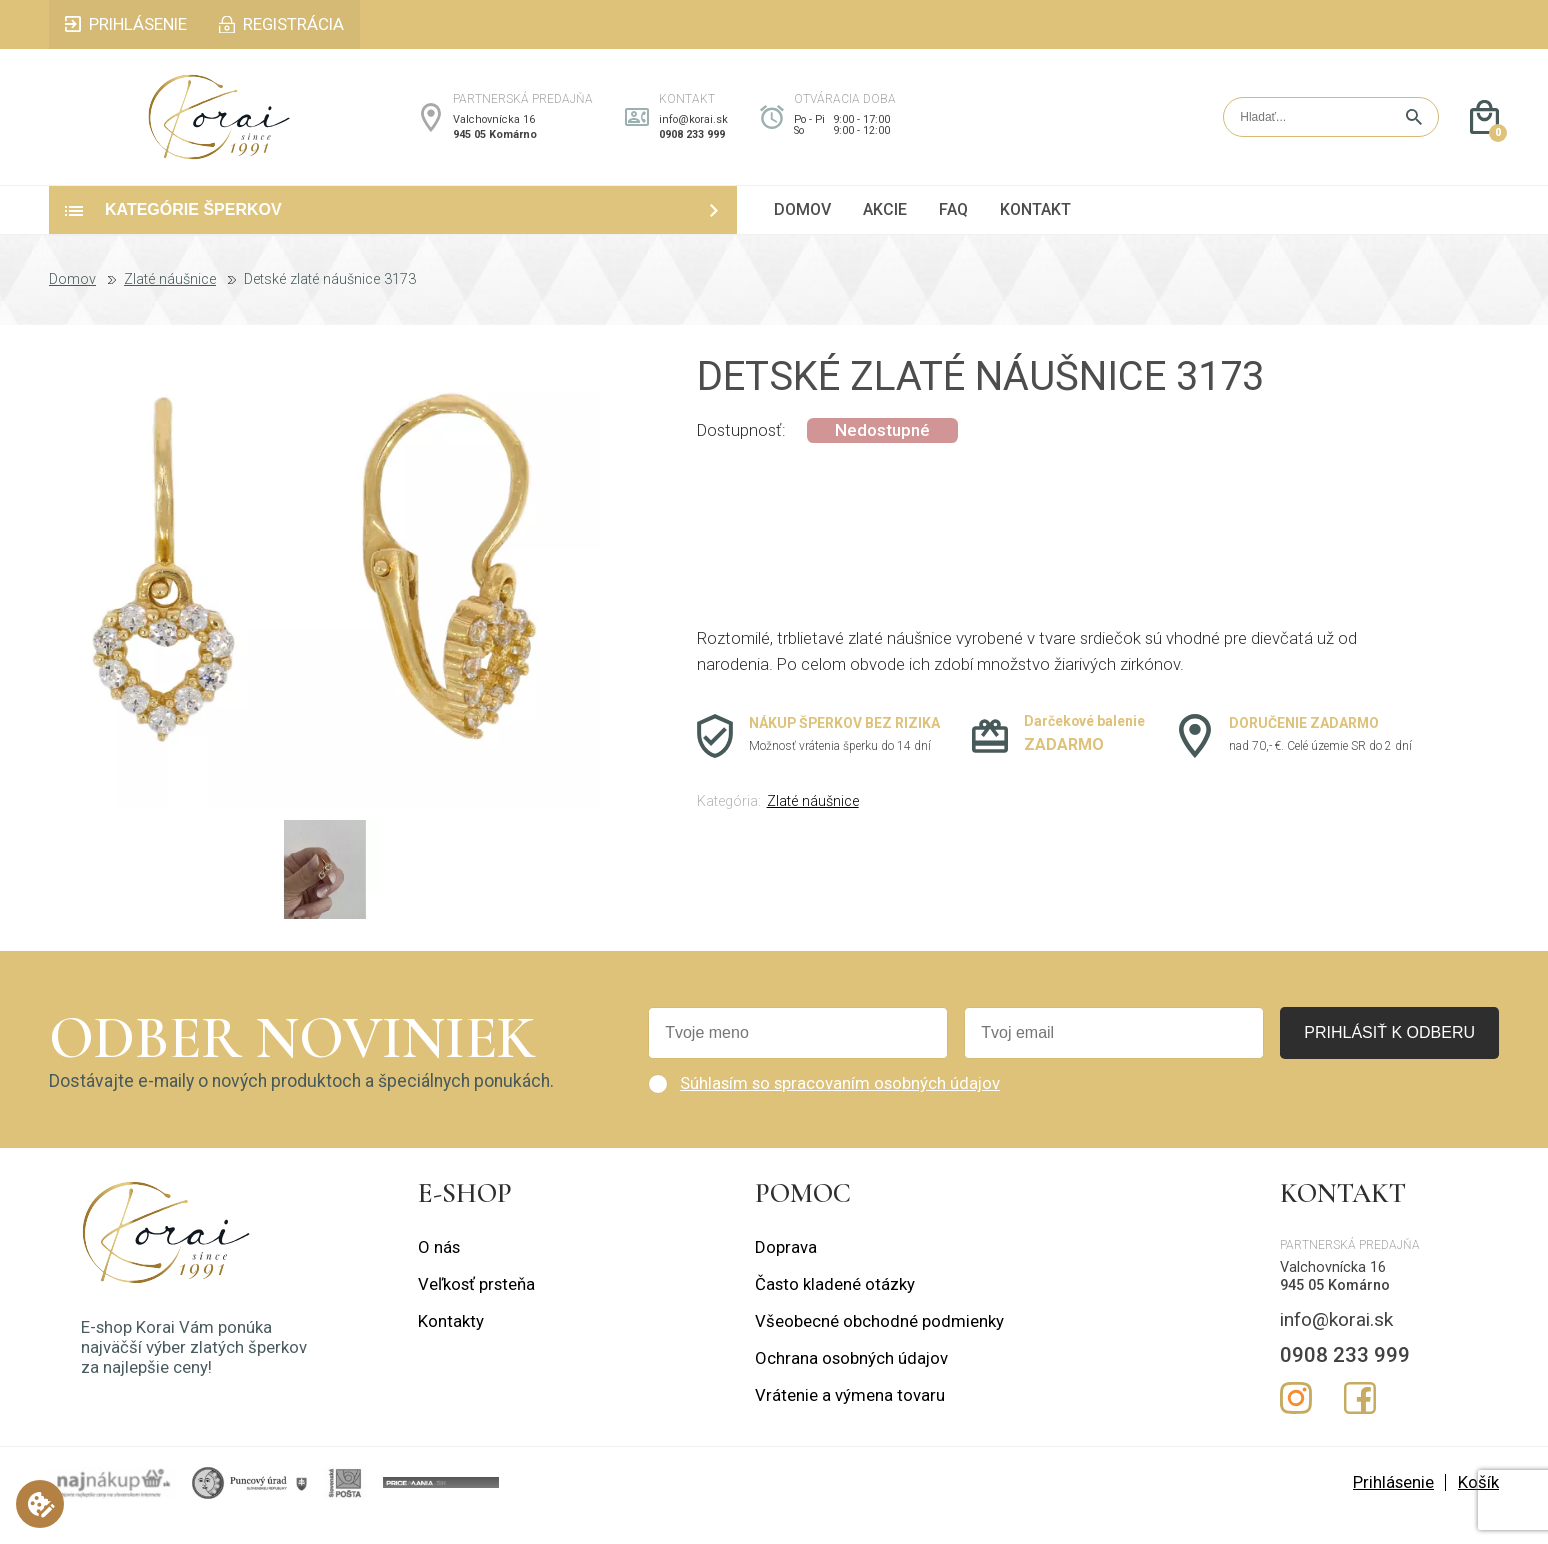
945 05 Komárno (495, 147)
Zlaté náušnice (170, 306)
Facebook (1360, 1424)
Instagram (1296, 1424)
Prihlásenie (1393, 1508)
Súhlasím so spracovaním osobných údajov (840, 1109)
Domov (72, 306)
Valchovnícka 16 (494, 132)
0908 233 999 (692, 147)
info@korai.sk (693, 132)
